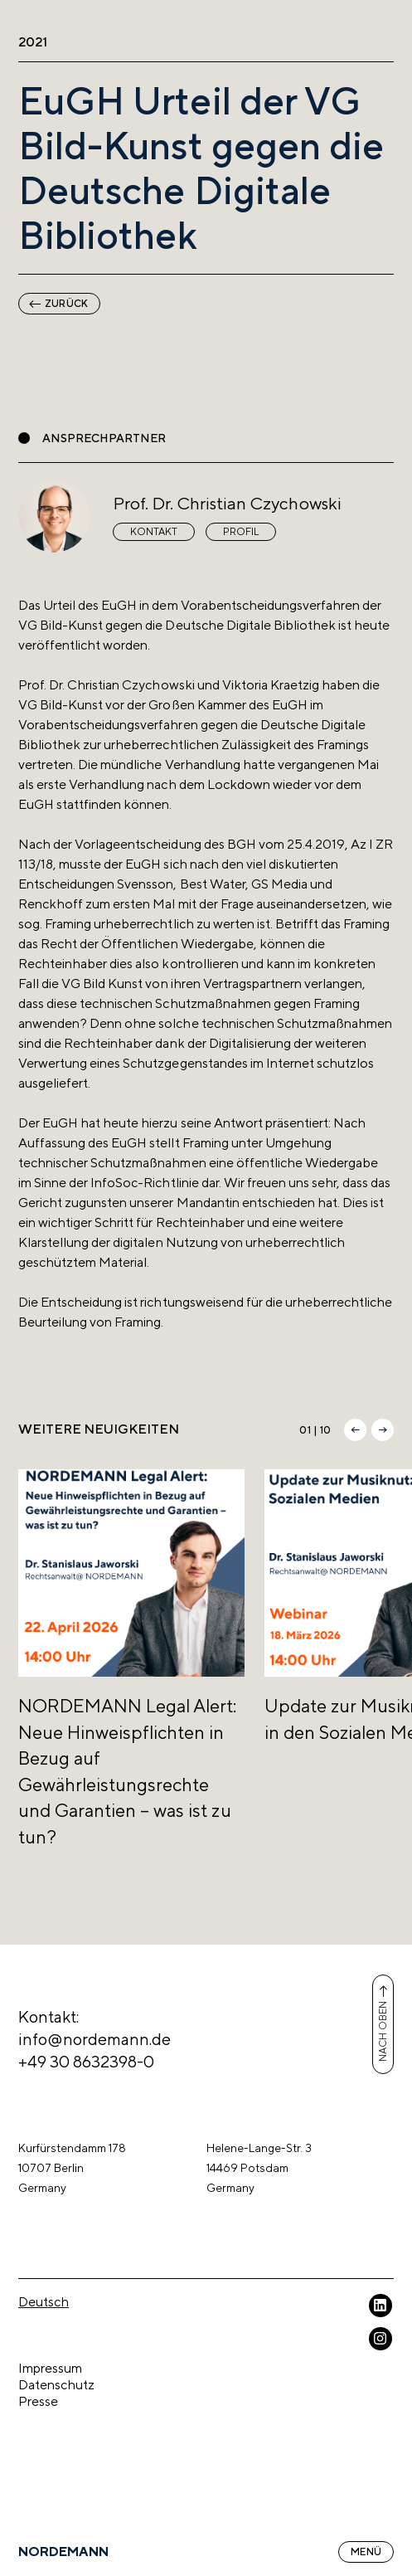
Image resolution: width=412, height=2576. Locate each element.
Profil (241, 532)
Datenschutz (56, 2385)
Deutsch (43, 2302)
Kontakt (153, 532)
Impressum (50, 2368)
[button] (355, 1430)
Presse (38, 2401)
